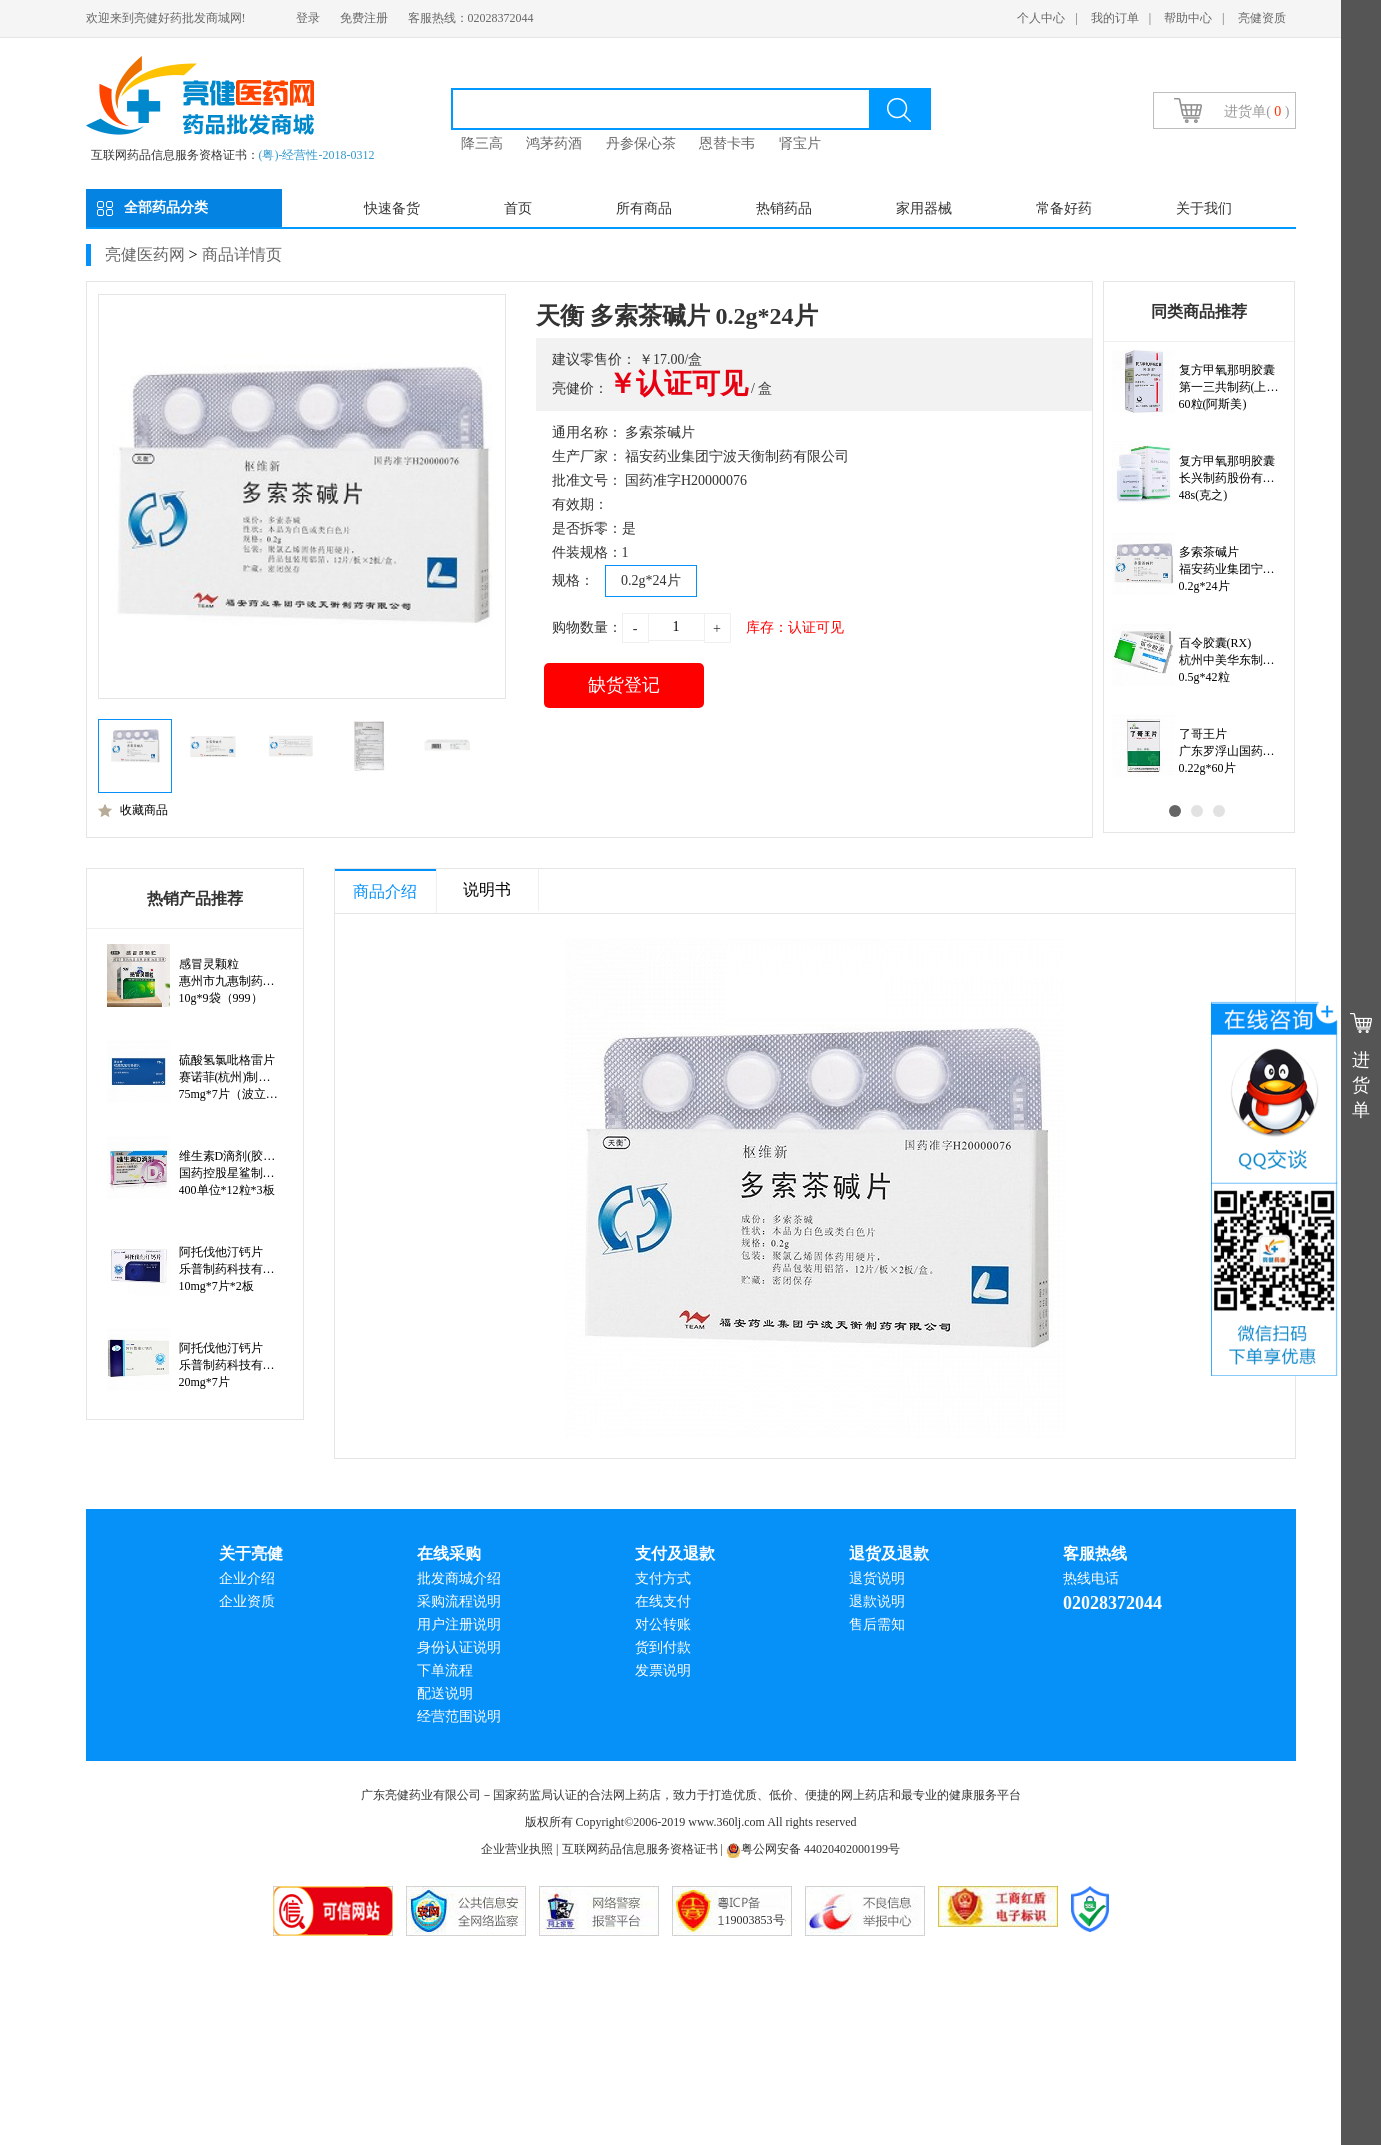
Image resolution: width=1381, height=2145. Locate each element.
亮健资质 (1262, 18)
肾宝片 (800, 143)
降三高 (482, 143)
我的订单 (1115, 18)
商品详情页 (242, 254)
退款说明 (877, 1601)
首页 (518, 208)
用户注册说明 (459, 1624)
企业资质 (247, 1601)
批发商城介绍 (459, 1578)
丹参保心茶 (641, 143)
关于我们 (1204, 208)
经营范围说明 (459, 1716)
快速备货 (392, 208)
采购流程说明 (459, 1601)
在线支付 (663, 1601)
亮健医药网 (145, 254)
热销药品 (784, 208)
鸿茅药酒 (554, 143)
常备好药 (1064, 208)
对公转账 (663, 1624)
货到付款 (663, 1647)
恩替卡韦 (727, 143)
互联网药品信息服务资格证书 (640, 1849)
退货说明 (877, 1578)
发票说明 (663, 1670)
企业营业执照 (517, 1849)
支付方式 (663, 1578)
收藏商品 (133, 810)
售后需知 (877, 1624)
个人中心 (1041, 18)
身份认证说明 (459, 1647)
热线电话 (1091, 1578)
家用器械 (924, 208)
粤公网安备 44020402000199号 (813, 1849)
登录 (308, 18)
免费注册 (364, 18)
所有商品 (644, 208)
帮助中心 (1188, 18)
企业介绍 (247, 1578)
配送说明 (445, 1693)
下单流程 (445, 1670)
